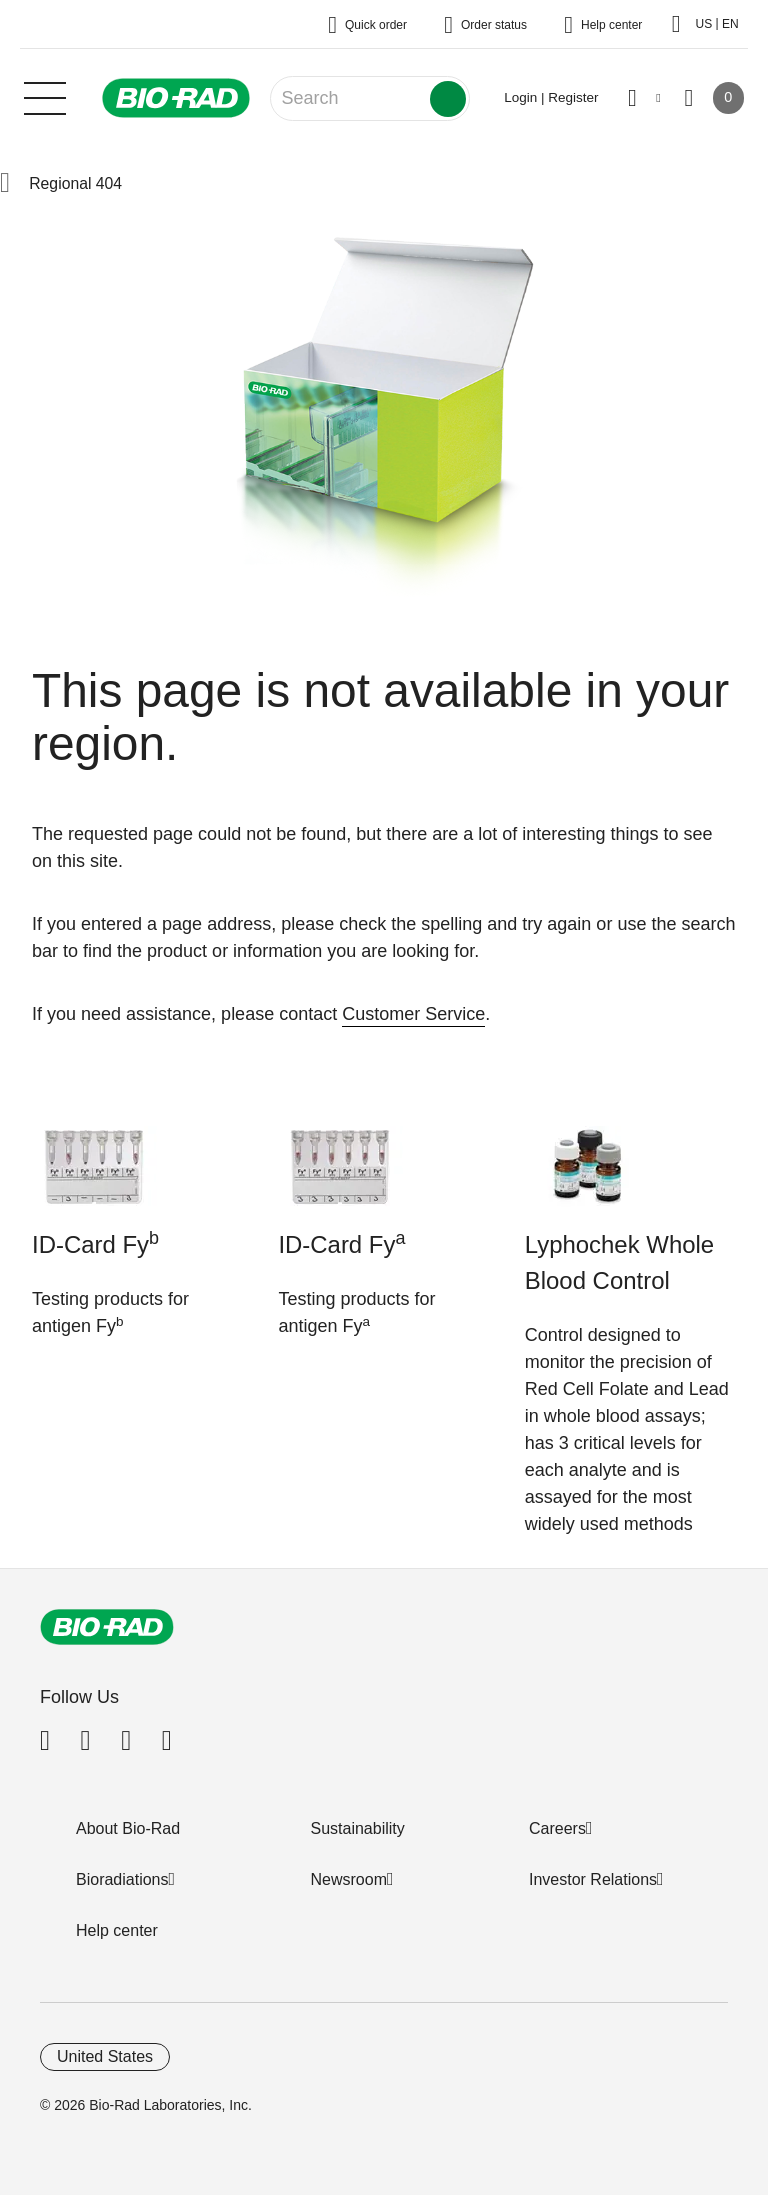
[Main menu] (45, 96)
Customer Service (413, 1014)
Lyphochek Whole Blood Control (619, 1262)
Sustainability (358, 1828)
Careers (557, 1828)
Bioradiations (122, 1879)
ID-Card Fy (95, 1243)
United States (105, 2056)
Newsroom (349, 1879)
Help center (117, 1930)
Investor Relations (593, 1879)
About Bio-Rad (128, 1828)
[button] (5, 184)
